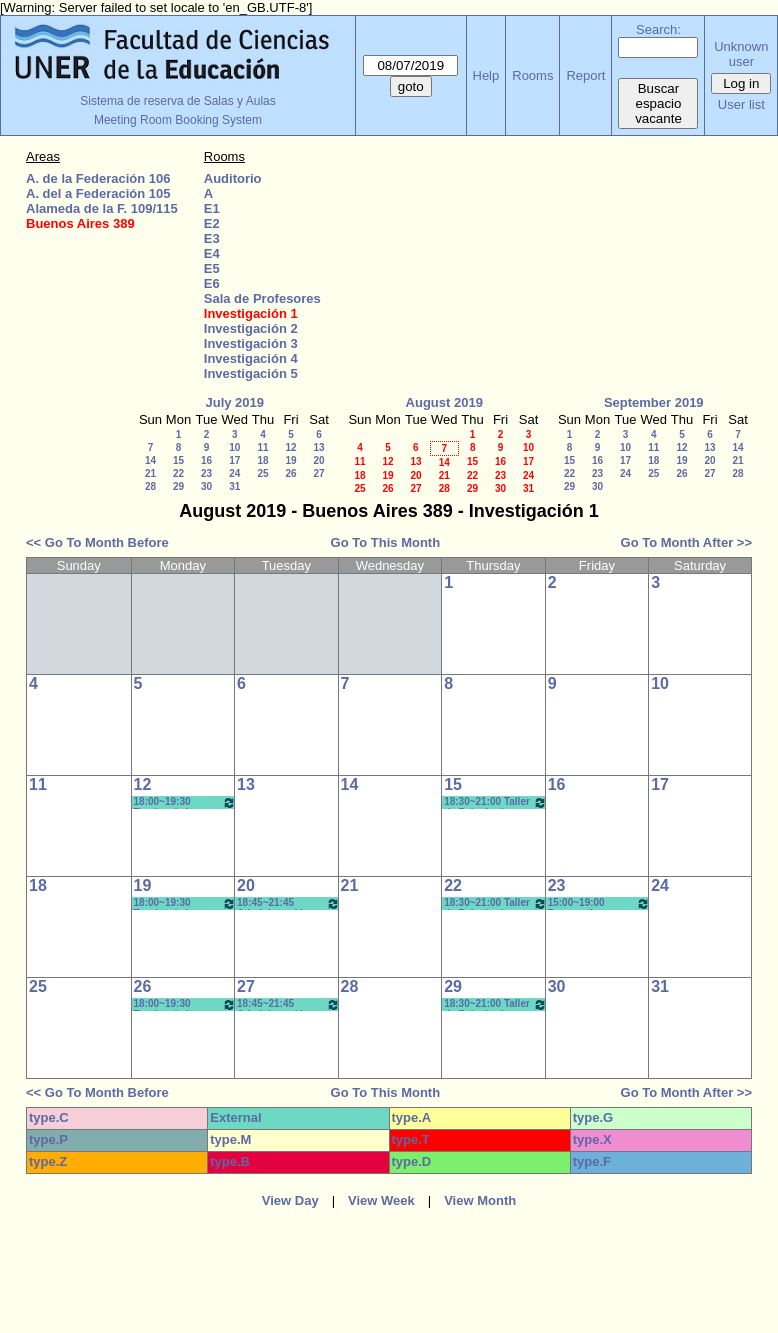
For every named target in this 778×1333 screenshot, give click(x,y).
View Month (480, 1200)
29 (178, 486)
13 (318, 447)
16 (206, 460)
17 (234, 460)
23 (206, 473)
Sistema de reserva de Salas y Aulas (177, 101)
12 (290, 447)
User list (741, 104)
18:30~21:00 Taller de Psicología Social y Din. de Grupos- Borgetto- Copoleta (495, 802)
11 (262, 447)
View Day (290, 1200)
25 (262, 473)
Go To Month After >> (686, 542)
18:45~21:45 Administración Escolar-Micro (288, 903)
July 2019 (234, 402)
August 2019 (444, 402)
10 (234, 447)
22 (178, 473)
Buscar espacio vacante (658, 103)
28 (150, 486)
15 (178, 460)
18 (262, 460)
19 (290, 460)
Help (486, 75)
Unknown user (741, 54)
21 (150, 473)
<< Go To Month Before (97, 542)
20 (318, 460)
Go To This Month (386, 542)
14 (150, 460)
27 (318, 473)
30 (206, 486)
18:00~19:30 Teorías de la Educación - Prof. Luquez (185, 802)
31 (234, 486)
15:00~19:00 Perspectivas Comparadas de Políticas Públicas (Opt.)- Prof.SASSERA (599, 903)
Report (585, 75)
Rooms (532, 75)
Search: (658, 29)
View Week (381, 1200)
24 (234, 473)
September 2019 (654, 402)
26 (290, 473)
